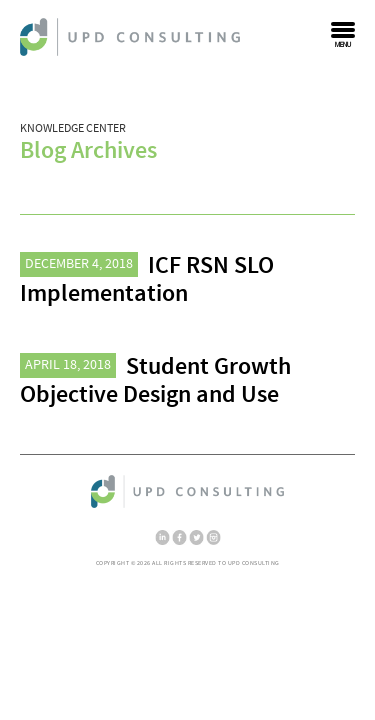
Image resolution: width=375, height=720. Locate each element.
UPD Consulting (130, 37)
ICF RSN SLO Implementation (147, 280)
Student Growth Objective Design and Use (155, 381)
